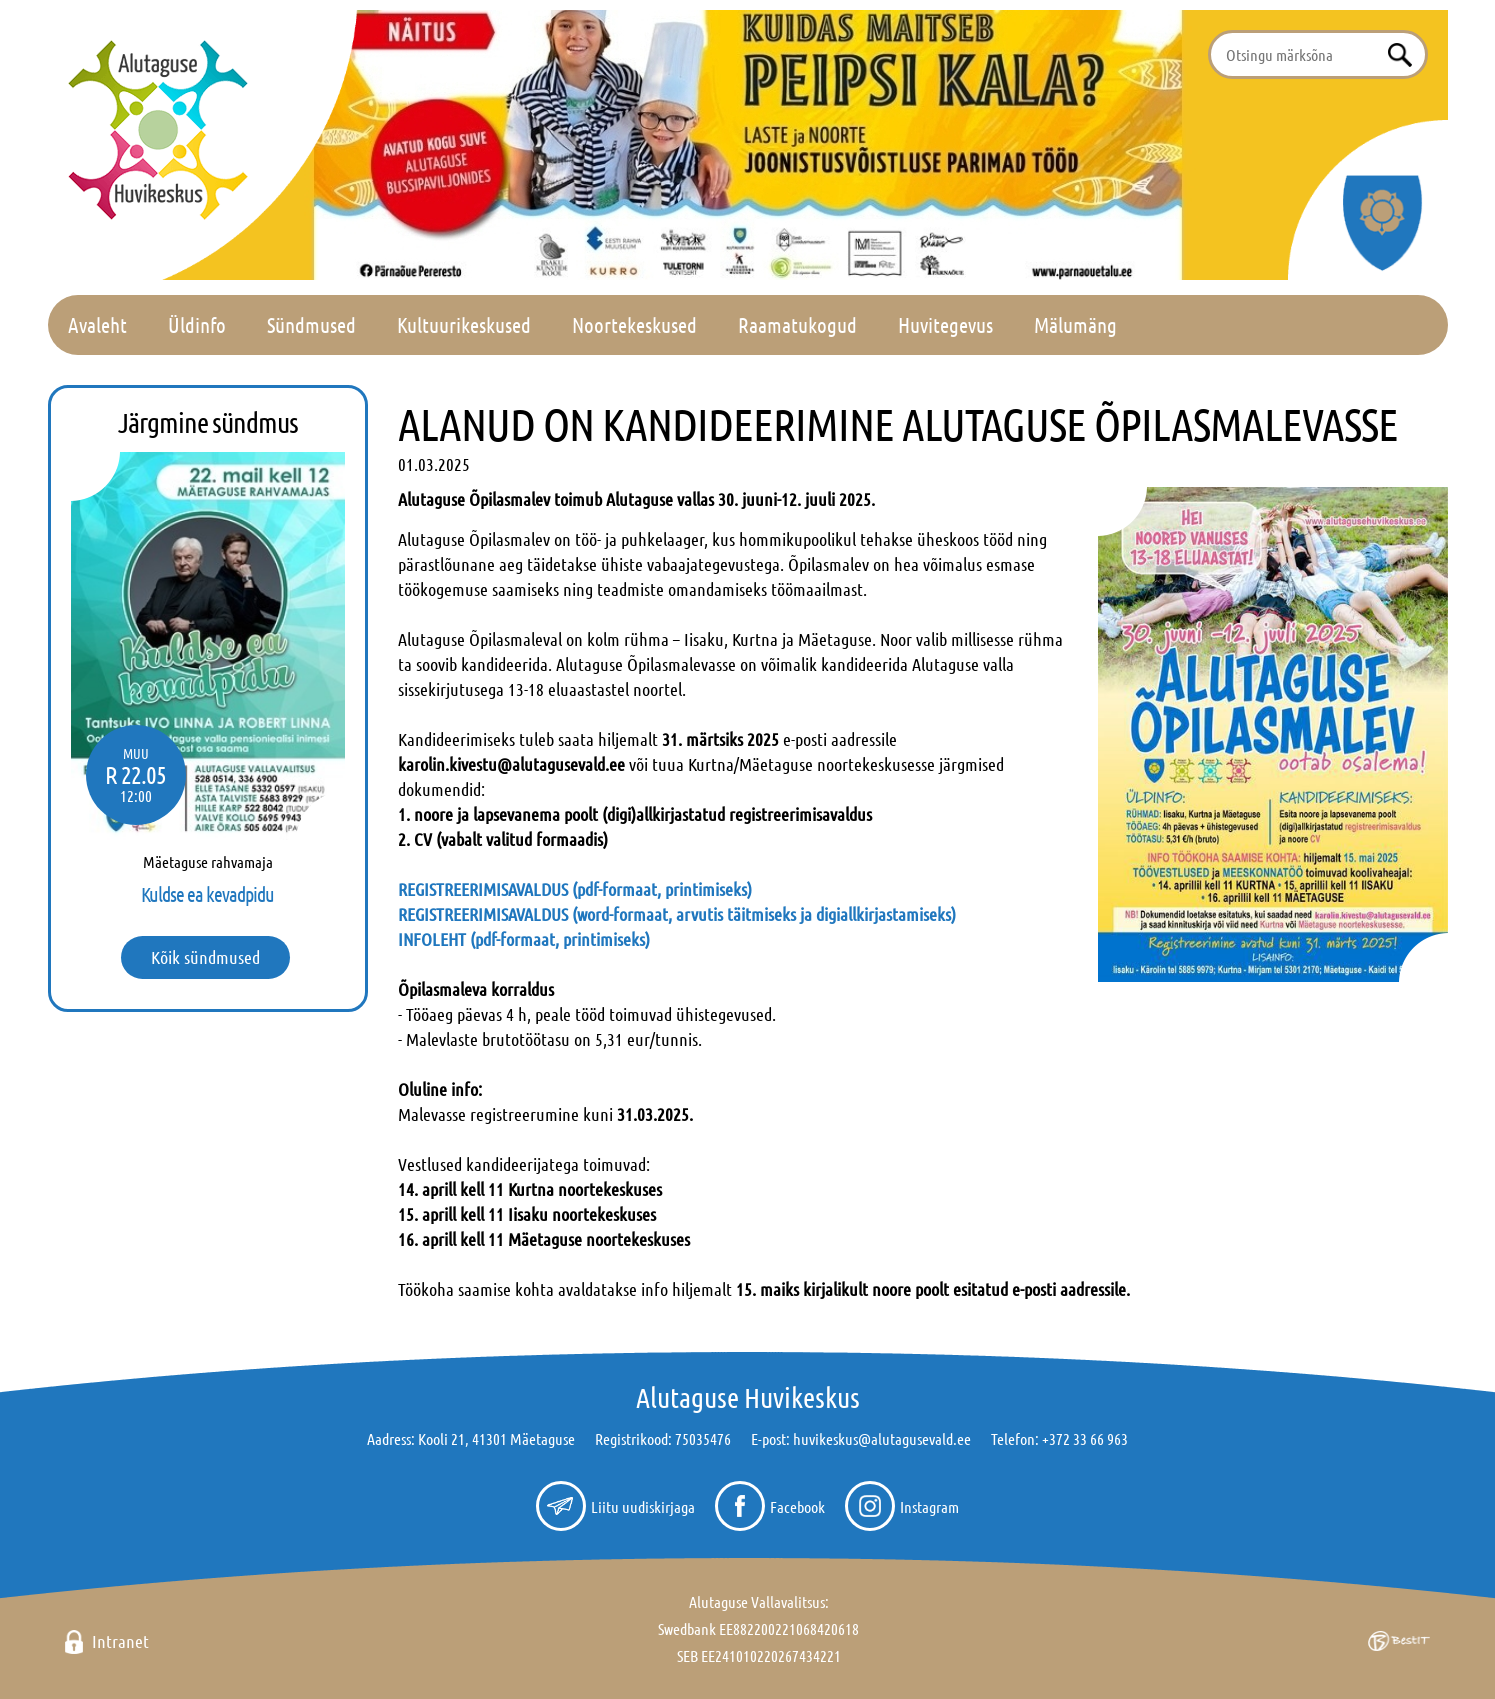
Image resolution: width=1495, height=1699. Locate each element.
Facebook (797, 1506)
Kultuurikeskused (464, 324)
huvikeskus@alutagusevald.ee (882, 1438)
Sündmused (311, 324)
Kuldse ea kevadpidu (207, 894)
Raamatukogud (797, 324)
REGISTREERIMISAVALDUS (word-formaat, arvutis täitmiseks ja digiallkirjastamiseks (674, 914)
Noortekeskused (634, 324)
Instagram (929, 1506)
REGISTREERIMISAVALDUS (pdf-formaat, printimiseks (572, 889)
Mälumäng (1075, 324)
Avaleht (97, 324)
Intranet (120, 1641)
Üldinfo (197, 324)
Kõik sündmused (205, 957)
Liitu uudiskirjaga (643, 1506)
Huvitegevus (945, 324)
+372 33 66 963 (1085, 1438)
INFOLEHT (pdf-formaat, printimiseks (521, 939)
